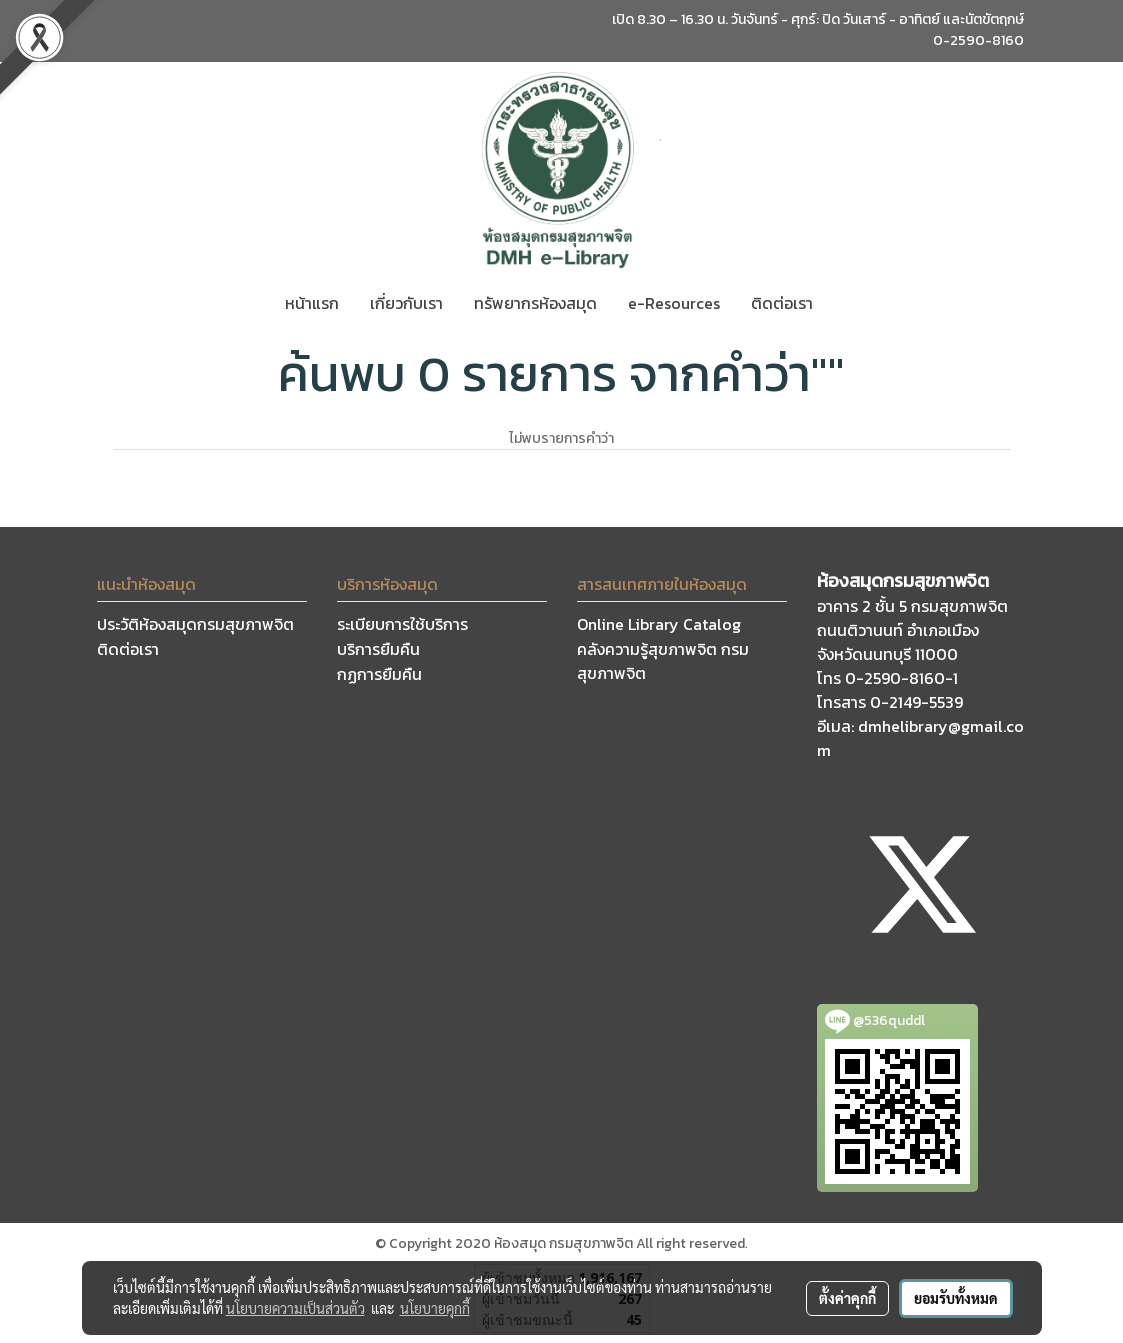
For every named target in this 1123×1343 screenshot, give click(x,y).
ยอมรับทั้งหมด (956, 1298)
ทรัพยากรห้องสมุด (535, 303)
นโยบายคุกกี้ (435, 1308)
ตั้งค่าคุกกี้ (847, 1298)
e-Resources (674, 303)
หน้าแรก (312, 303)
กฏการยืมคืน (379, 674)
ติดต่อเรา (782, 303)
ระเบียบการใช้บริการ (402, 624)
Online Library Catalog (659, 624)
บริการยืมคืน (378, 649)
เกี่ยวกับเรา (406, 303)
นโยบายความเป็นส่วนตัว (295, 1308)
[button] (846, 303)
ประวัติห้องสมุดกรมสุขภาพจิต (195, 624)
